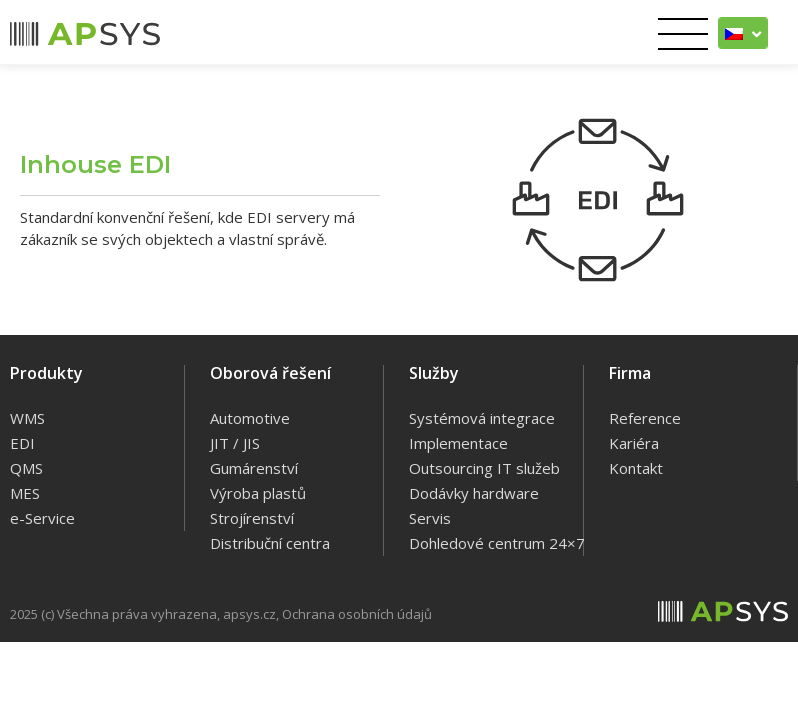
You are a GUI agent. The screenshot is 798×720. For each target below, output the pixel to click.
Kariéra (634, 443)
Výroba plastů (258, 493)
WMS (27, 418)
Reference (645, 418)
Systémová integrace (482, 418)
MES (25, 493)
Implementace (458, 443)
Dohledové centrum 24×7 (497, 543)
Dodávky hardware (474, 493)
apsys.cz (249, 614)
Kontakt (636, 468)
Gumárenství (254, 468)
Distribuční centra (270, 543)
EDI (22, 443)
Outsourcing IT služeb (484, 468)
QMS (26, 468)
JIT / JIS (235, 443)
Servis (430, 518)
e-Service (42, 518)
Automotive (250, 418)
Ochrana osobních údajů (357, 614)
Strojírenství (252, 518)
